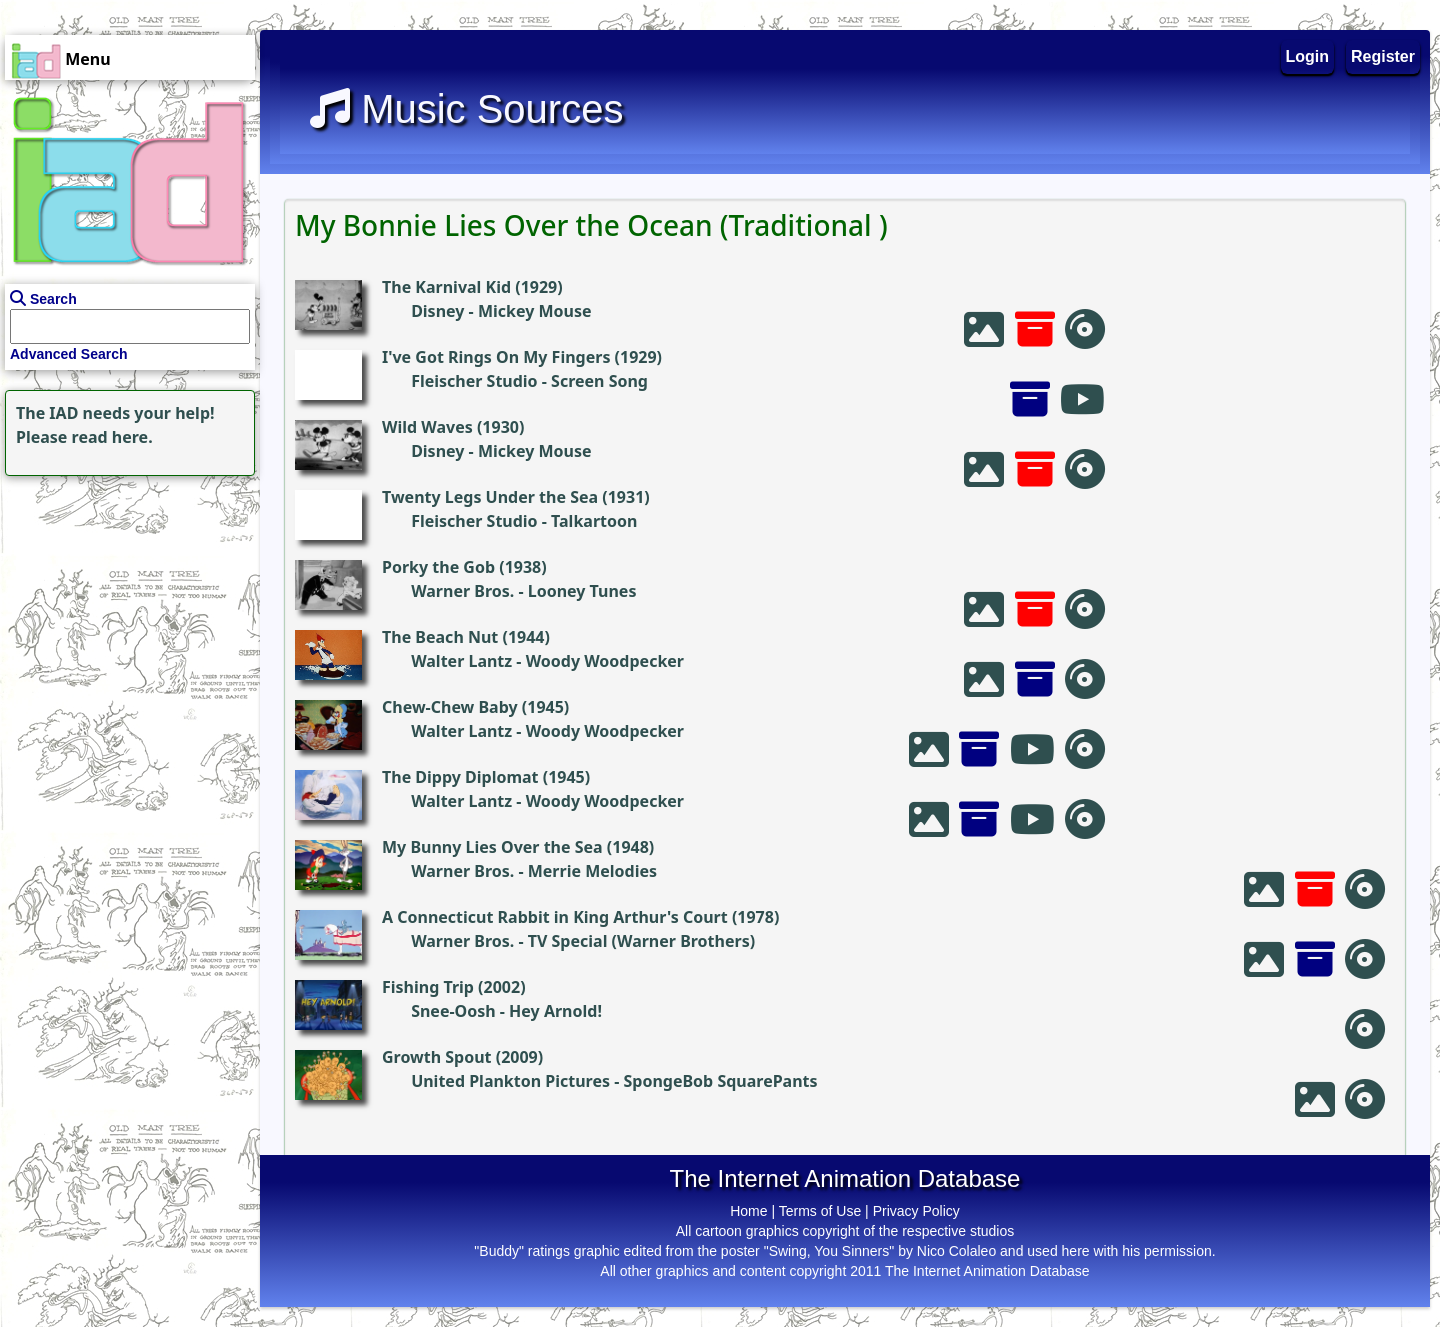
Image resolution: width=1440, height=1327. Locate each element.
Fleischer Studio (474, 381)
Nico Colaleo (956, 1251)
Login (1308, 56)
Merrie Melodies (592, 871)
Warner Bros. (462, 591)
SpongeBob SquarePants (720, 1081)
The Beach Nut (440, 637)
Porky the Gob (438, 567)
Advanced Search (69, 354)
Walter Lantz (461, 661)
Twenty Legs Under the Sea (490, 497)
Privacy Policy (916, 1211)
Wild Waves (427, 427)
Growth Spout (437, 1057)
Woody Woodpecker (605, 661)
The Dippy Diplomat (460, 777)
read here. (112, 437)
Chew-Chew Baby (450, 707)
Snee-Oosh (453, 1011)
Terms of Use (820, 1211)
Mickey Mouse (535, 311)
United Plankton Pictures (510, 1081)
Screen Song (599, 381)
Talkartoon (594, 521)
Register (1383, 56)
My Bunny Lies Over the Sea (492, 847)
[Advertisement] (125, 606)
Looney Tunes (582, 591)
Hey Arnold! (555, 1011)
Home (748, 1211)
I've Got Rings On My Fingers (496, 357)
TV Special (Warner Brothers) (641, 941)
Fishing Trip (428, 987)
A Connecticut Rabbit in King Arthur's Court (555, 917)
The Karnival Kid (446, 287)
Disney (437, 311)
